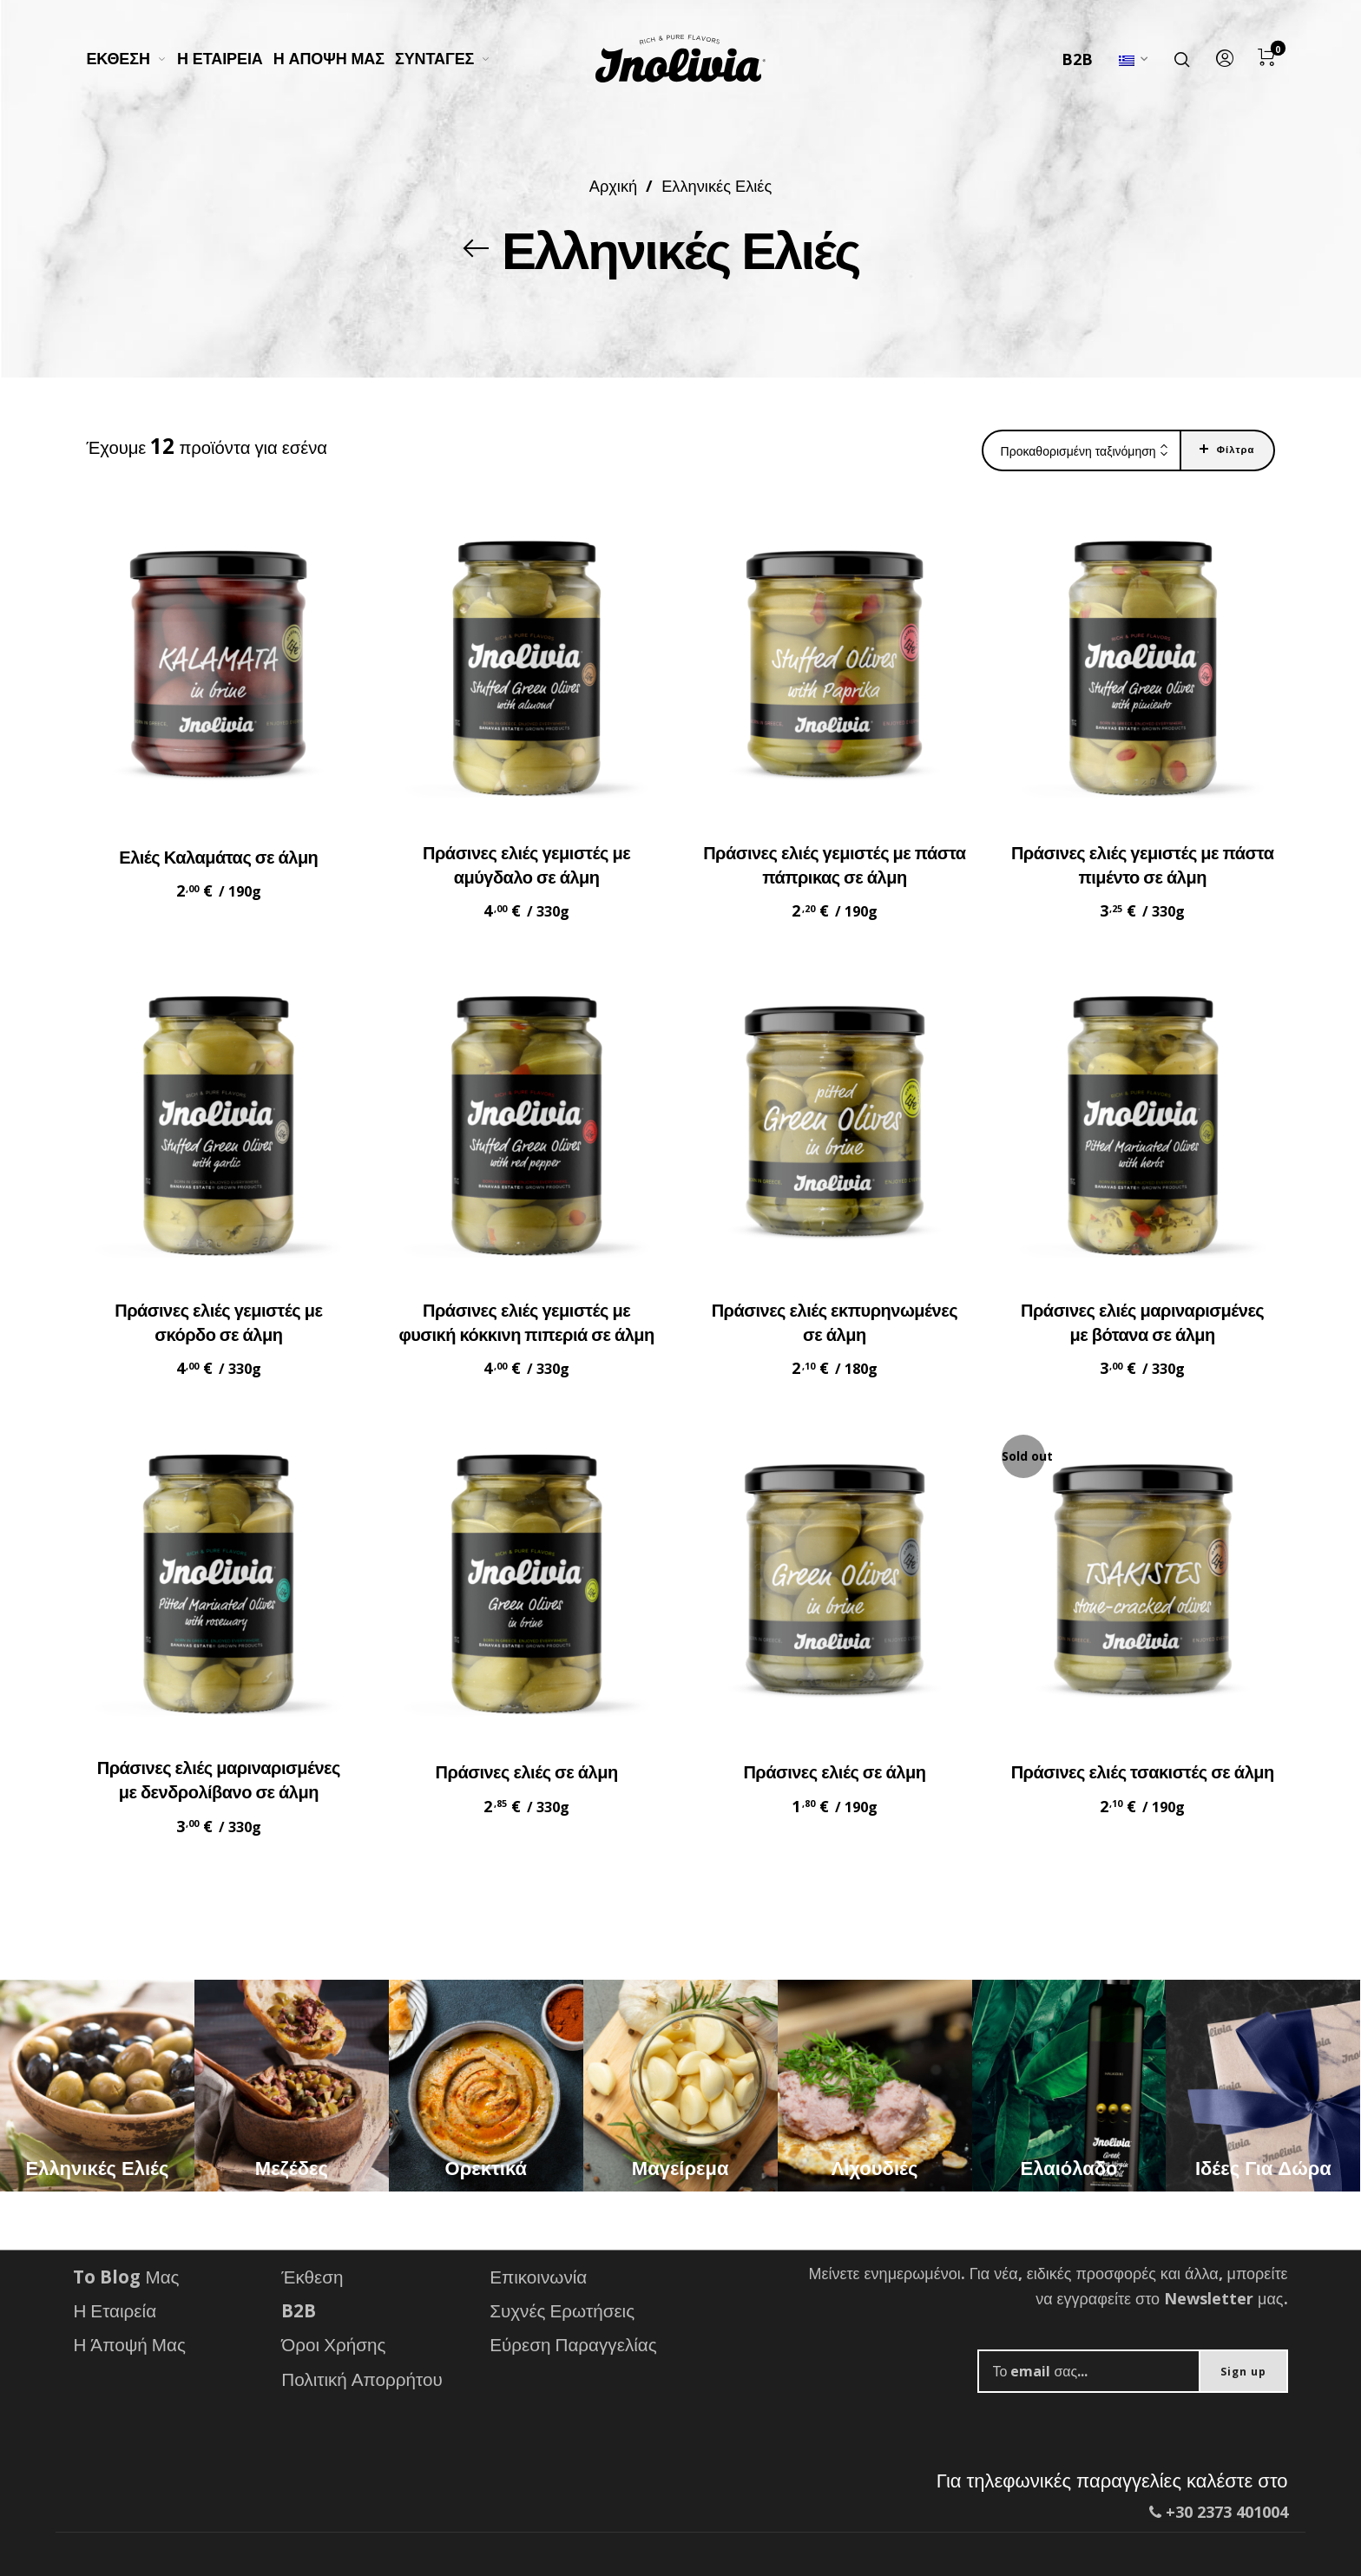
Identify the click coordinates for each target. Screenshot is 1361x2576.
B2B (1077, 59)
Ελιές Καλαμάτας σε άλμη (218, 857)
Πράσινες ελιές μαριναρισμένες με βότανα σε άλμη (1142, 1322)
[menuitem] (131, 59)
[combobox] (1081, 451)
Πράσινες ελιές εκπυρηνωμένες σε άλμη (834, 1322)
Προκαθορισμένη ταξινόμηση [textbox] (1078, 451)
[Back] (476, 248)
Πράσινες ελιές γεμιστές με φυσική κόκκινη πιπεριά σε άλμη (526, 1322)
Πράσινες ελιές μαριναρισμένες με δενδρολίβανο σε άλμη (218, 1780)
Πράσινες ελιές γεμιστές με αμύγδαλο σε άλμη (526, 865)
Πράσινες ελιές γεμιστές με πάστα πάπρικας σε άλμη (834, 865)
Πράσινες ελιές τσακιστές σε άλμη (1142, 1772)
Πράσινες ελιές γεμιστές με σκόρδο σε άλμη (218, 1322)
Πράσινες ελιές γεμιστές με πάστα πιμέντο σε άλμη (1142, 865)
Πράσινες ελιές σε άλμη (527, 1772)
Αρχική (613, 185)
